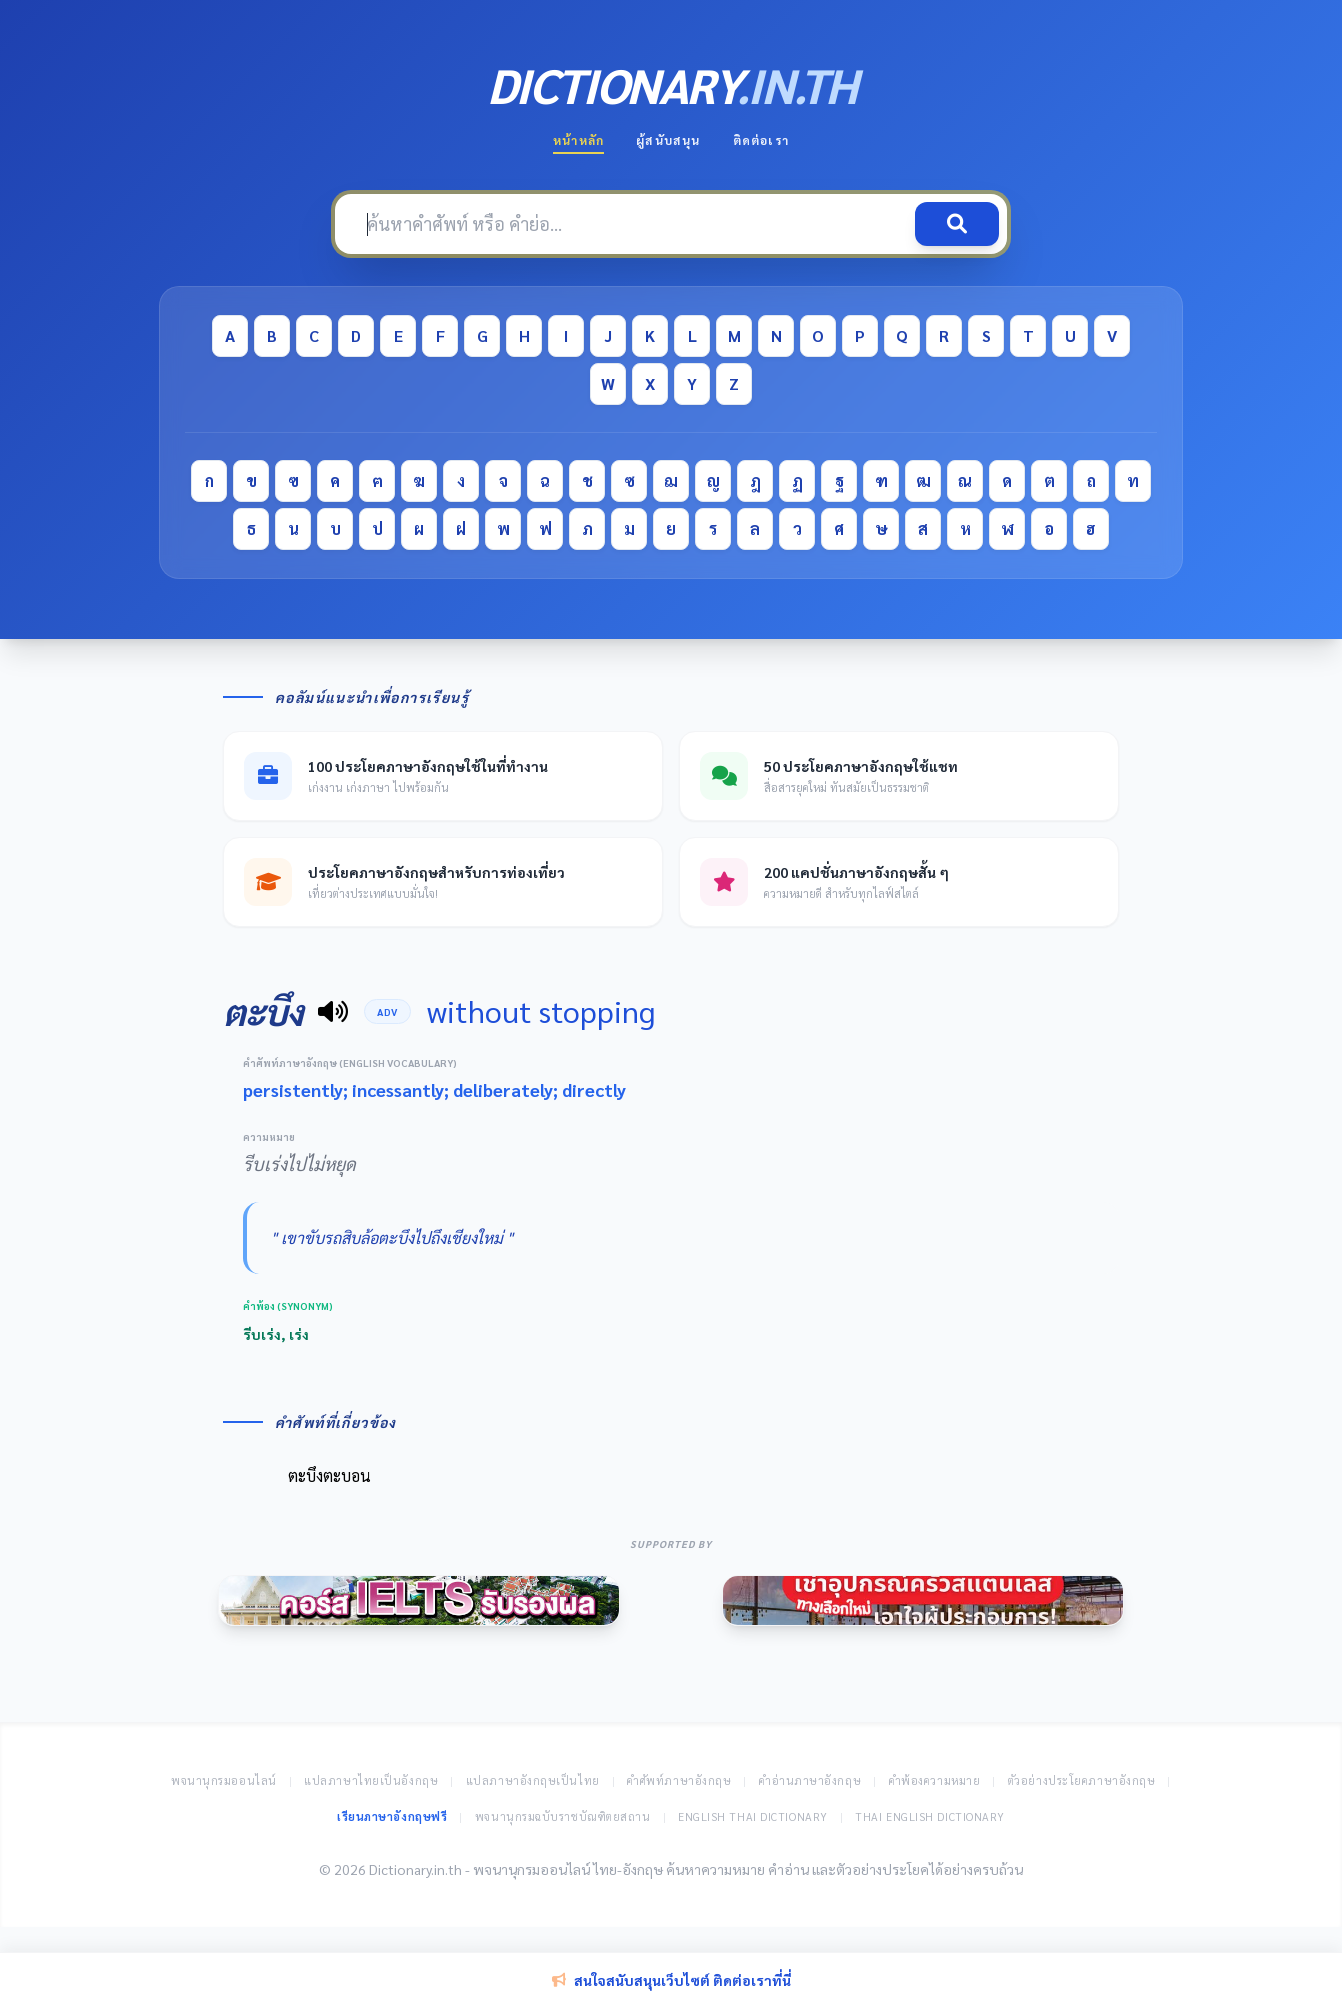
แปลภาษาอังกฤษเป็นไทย (533, 1780)
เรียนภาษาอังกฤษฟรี (392, 1816)
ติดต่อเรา (761, 140)
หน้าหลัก (578, 140)
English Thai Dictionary (753, 1816)
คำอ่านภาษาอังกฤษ (810, 1780)
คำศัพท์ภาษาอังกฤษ (679, 1780)
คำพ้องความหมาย (935, 1780)
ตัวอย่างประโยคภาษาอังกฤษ (1082, 1780)
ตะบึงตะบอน (329, 1475)
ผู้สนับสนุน (668, 140)
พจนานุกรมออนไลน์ (224, 1780)
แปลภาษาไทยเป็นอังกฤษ (371, 1780)
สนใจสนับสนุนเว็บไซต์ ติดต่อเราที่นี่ (671, 1980)
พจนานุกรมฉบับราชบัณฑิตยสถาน (563, 1816)
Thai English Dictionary (930, 1816)
